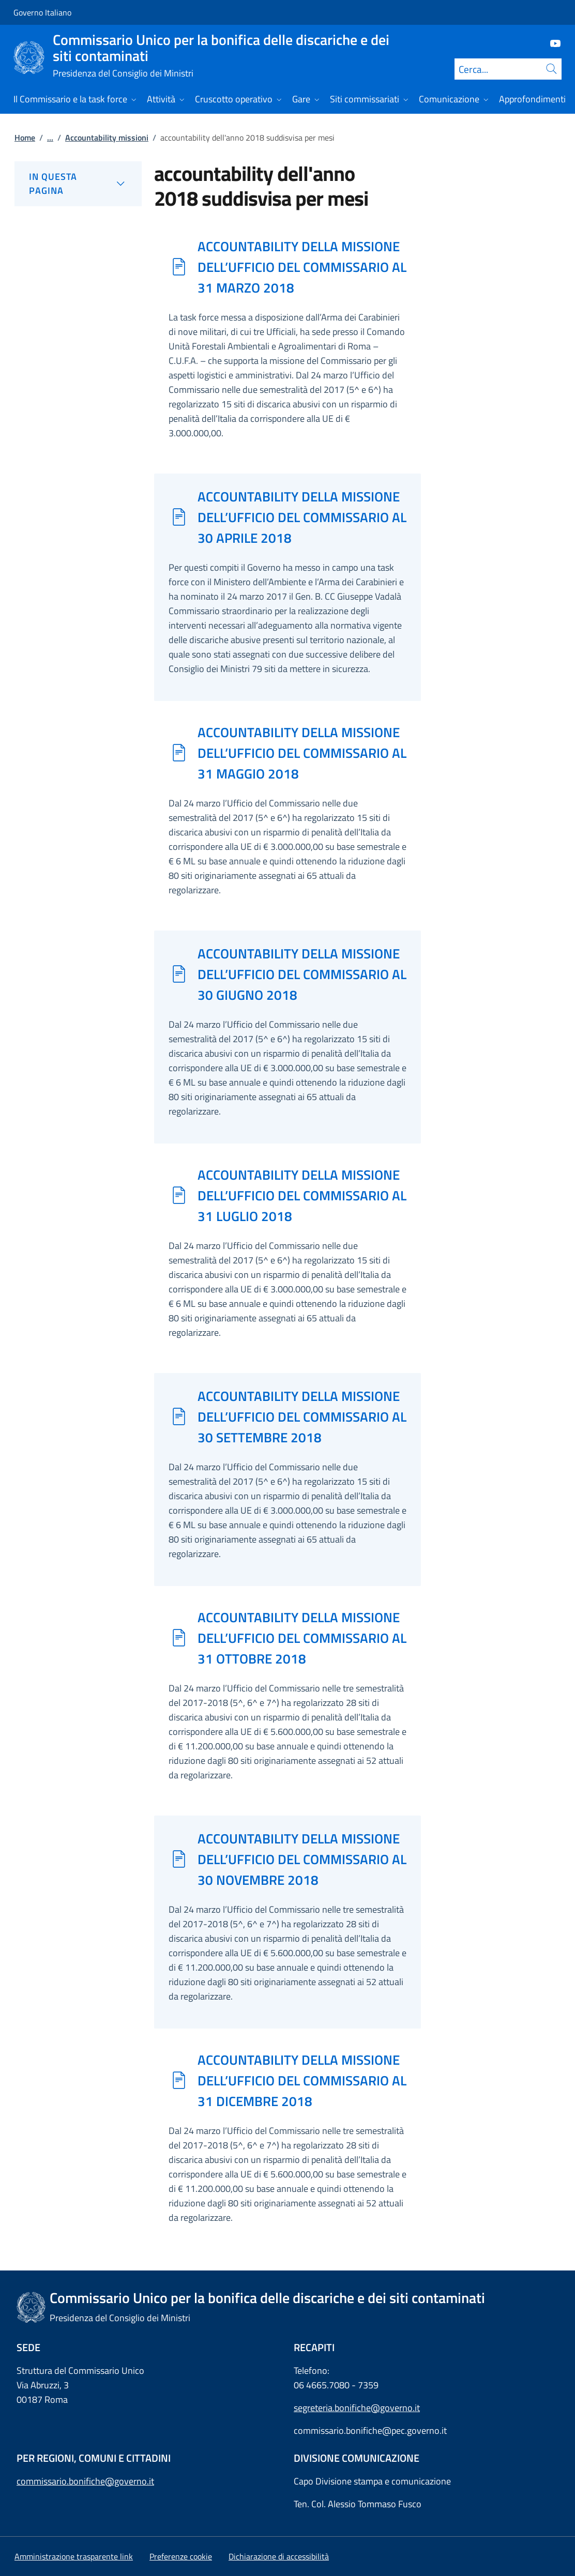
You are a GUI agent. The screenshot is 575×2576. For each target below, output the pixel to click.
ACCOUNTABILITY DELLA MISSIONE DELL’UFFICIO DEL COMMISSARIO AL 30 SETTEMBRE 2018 (302, 1416)
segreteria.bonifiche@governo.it (357, 2408)
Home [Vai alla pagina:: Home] (24, 137)
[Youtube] (551, 43)
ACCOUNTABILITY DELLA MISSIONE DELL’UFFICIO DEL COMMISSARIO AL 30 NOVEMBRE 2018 (302, 1859)
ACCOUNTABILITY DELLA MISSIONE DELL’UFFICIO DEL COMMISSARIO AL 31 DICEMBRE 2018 (302, 2080)
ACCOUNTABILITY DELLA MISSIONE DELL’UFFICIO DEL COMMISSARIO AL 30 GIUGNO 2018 (302, 974)
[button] (180, 2556)
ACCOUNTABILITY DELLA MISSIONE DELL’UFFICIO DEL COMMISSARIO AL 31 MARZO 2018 (302, 267)
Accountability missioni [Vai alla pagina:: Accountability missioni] (106, 137)
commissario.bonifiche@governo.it (85, 2481)
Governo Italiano (42, 12)
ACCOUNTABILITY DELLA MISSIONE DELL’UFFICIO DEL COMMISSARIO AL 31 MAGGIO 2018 (302, 753)
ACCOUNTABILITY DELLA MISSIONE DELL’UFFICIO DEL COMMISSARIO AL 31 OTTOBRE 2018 (302, 1638)
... (50, 137)
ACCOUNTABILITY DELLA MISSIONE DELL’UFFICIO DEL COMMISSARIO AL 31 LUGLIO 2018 (302, 1195)
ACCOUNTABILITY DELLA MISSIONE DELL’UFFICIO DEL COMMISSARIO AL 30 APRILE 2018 (302, 517)
